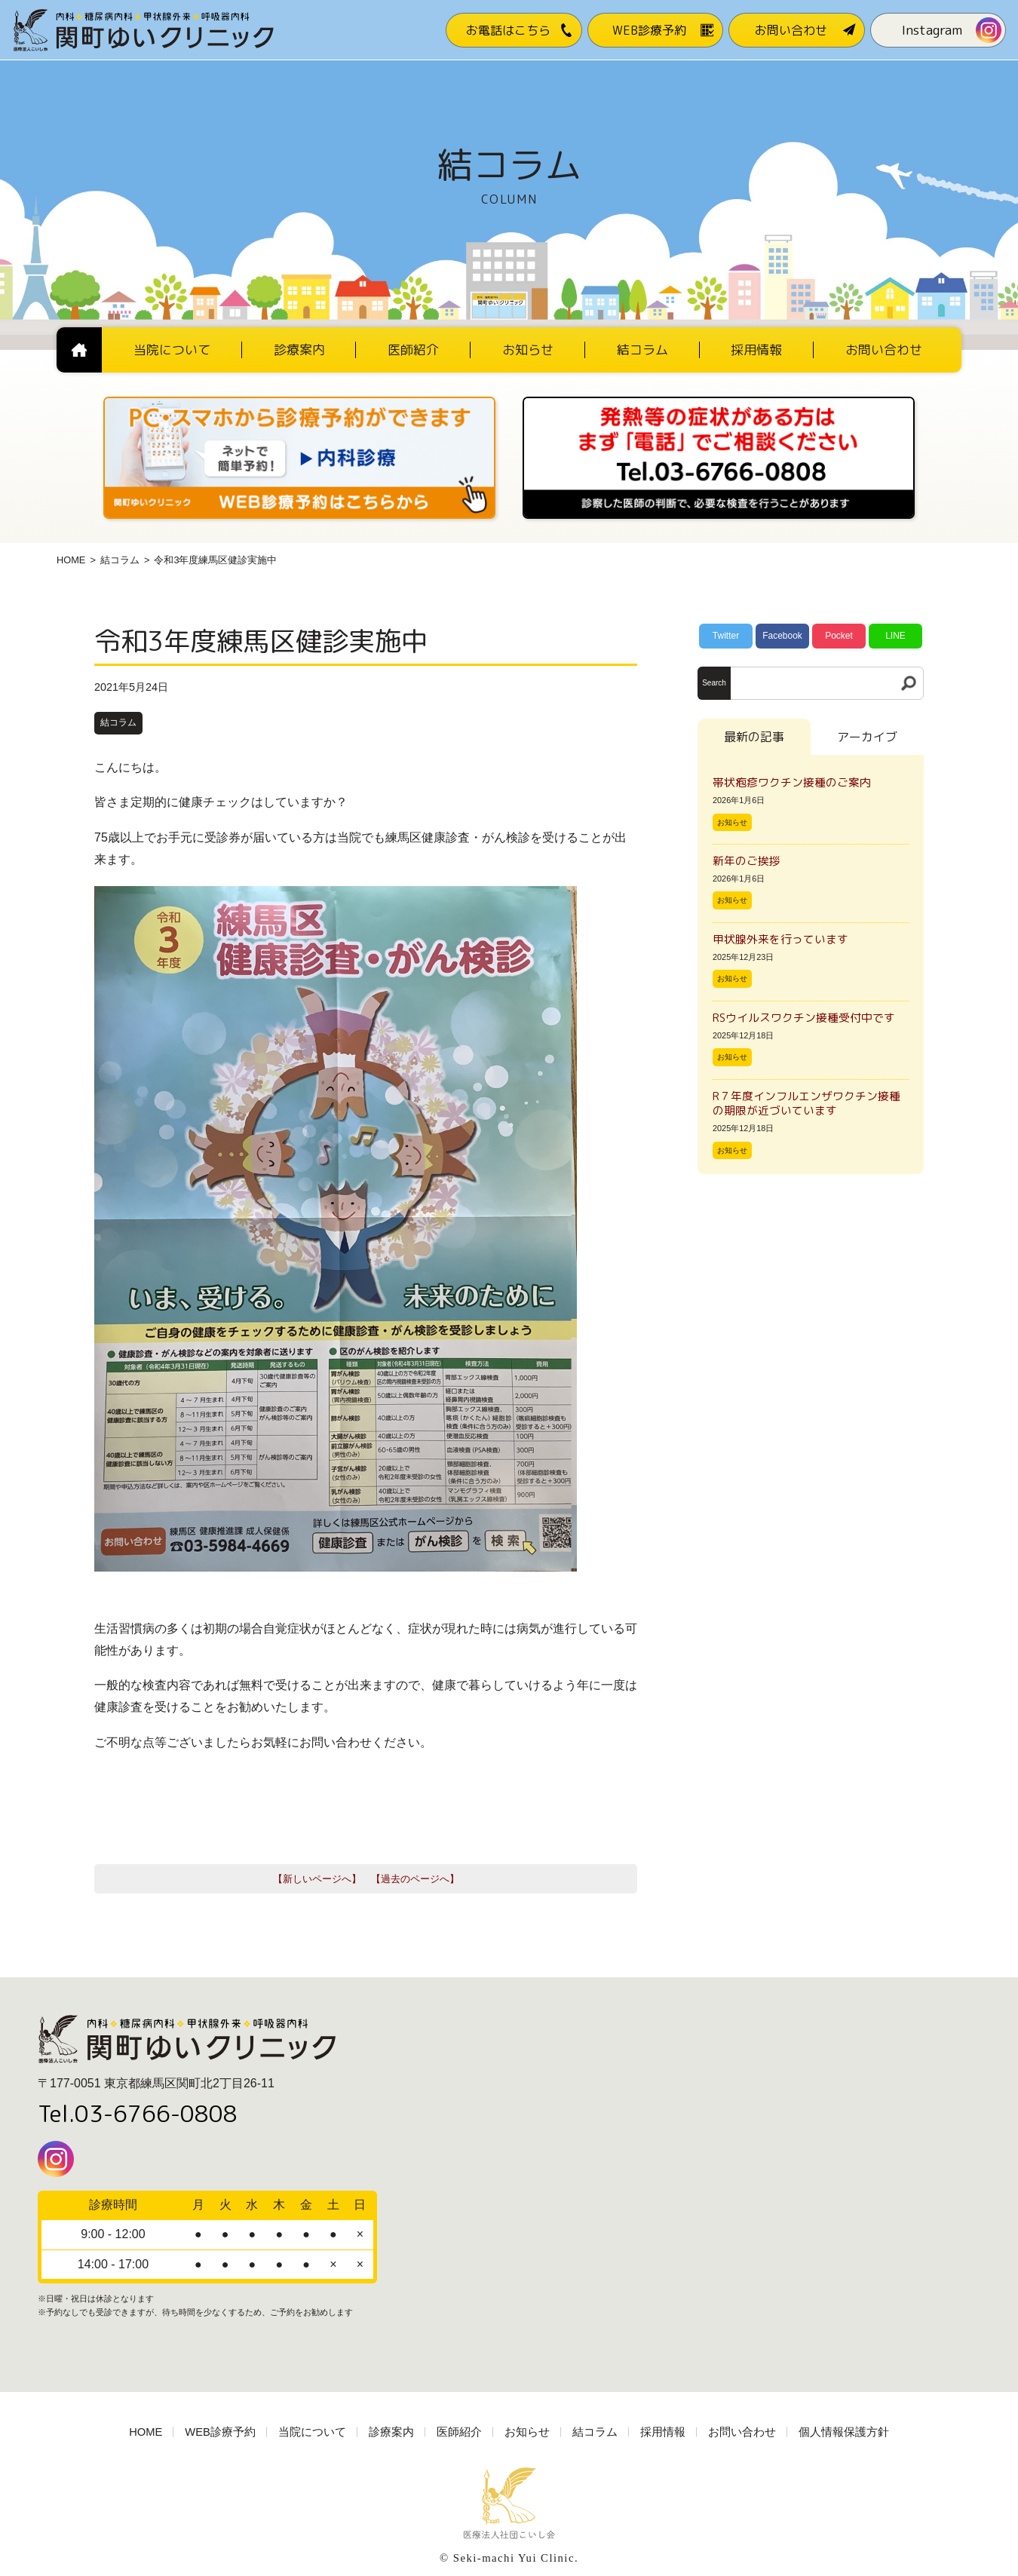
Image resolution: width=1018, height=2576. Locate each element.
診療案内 (391, 2432)
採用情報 (662, 2432)
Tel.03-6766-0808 (138, 2114)
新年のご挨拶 (752, 861)
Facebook (782, 635)
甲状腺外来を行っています (780, 939)
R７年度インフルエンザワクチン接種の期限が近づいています (806, 1103)
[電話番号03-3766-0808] (719, 401)
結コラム (120, 560)
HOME (71, 560)
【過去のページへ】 (415, 1878)
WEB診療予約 (220, 2432)
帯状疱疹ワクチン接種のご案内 (792, 782)
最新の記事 (754, 736)
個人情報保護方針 (844, 2432)
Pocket (839, 635)
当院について (312, 2432)
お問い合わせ (742, 2432)
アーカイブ (867, 736)
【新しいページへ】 (317, 1878)
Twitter (726, 635)
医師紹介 (459, 2432)
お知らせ (732, 822)
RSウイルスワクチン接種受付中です (804, 1018)
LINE (895, 635)
